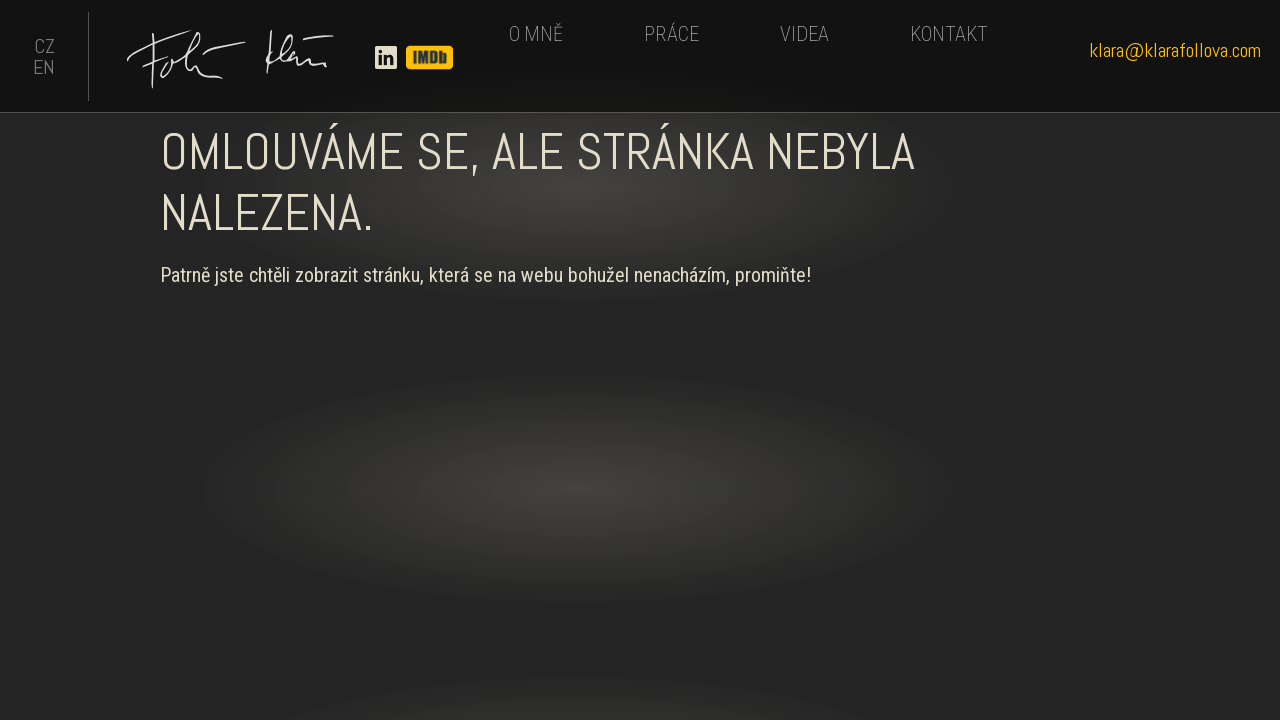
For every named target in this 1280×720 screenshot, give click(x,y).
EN (44, 67)
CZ (44, 46)
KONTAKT (949, 34)
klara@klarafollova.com (1175, 50)
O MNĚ (536, 34)
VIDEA (804, 34)
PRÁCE (671, 34)
